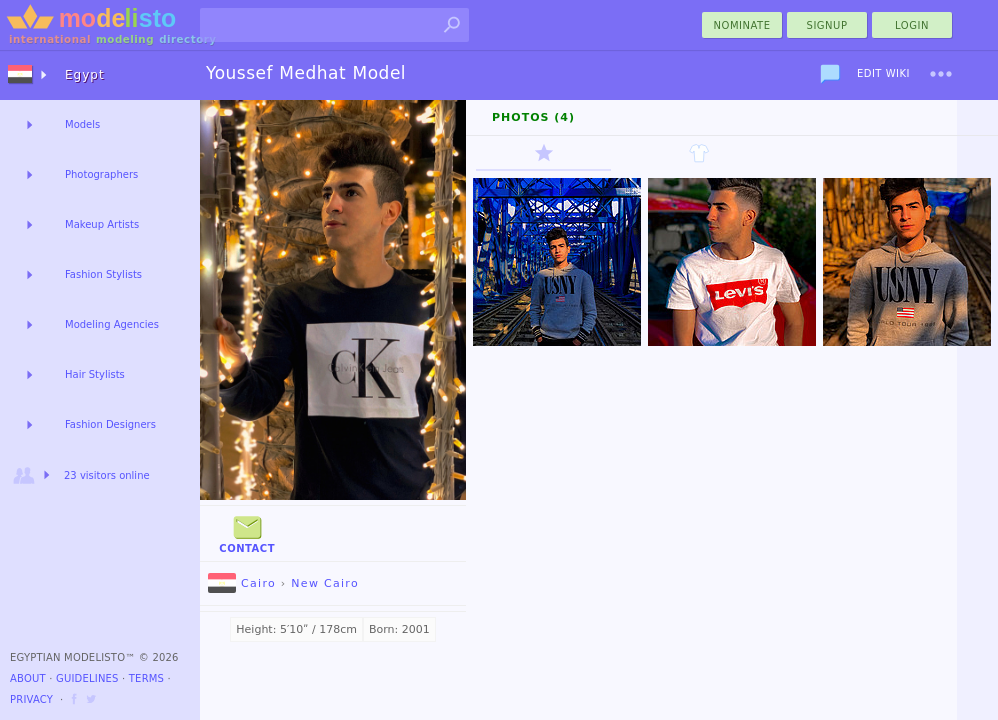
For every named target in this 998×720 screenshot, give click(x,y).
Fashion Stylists (103, 274)
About (28, 678)
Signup (827, 25)
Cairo (242, 583)
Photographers (101, 174)
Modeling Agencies (112, 324)
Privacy (31, 699)
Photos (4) (533, 117)
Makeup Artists (102, 224)
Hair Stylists (95, 374)
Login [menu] (912, 25)
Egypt (85, 75)
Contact (247, 532)
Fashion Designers (110, 424)
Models (82, 124)
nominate (742, 25)
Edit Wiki (883, 73)
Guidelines (87, 678)
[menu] (941, 74)
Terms (146, 678)
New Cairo (325, 583)
